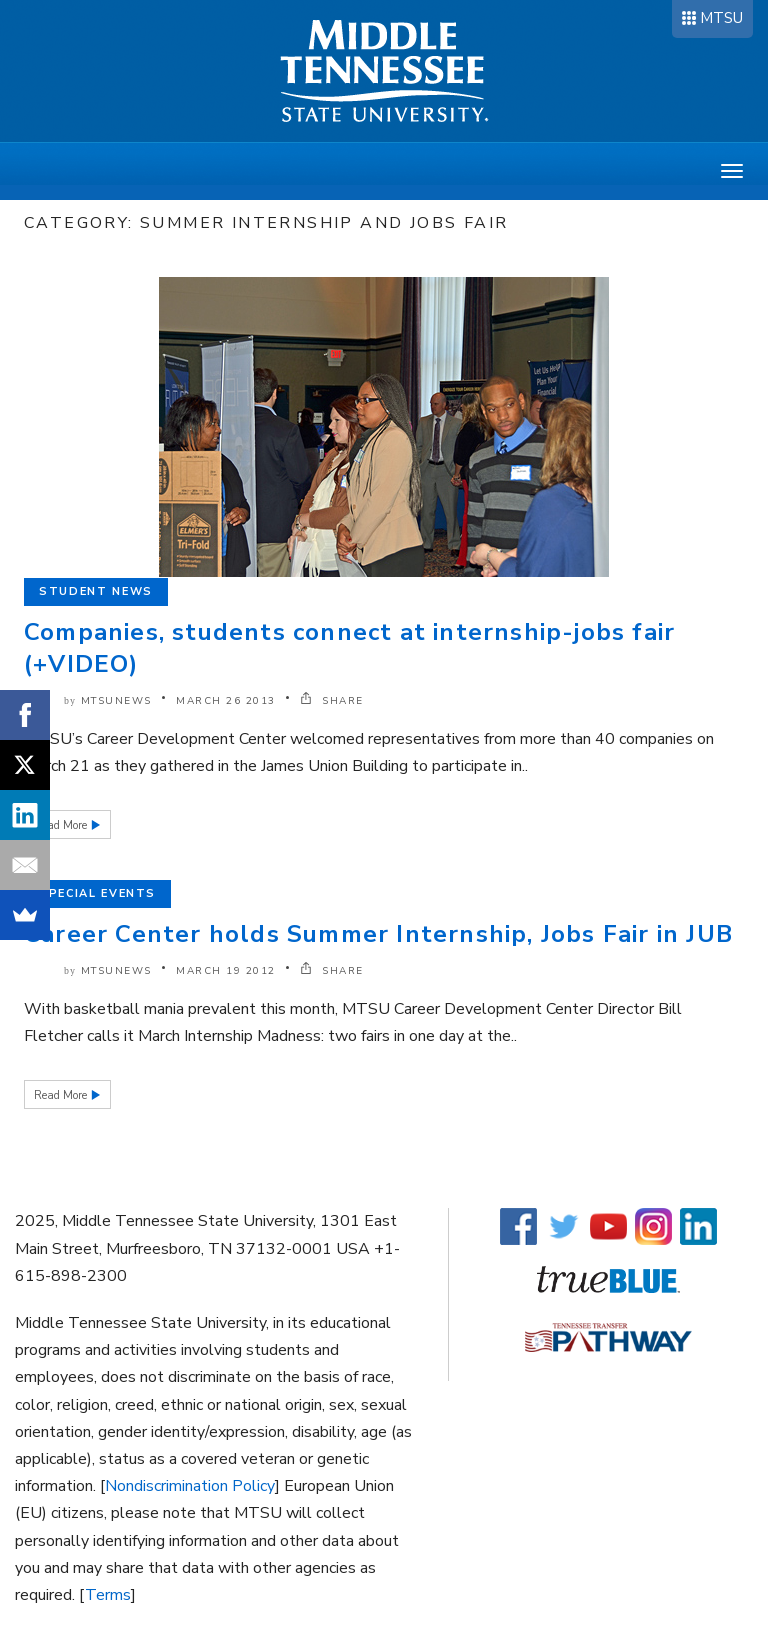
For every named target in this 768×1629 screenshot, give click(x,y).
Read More (62, 825)
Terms (108, 1595)
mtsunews (116, 701)
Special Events (97, 893)
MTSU (721, 18)
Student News (96, 591)
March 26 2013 (226, 701)
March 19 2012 (226, 971)
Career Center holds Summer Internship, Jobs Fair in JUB (378, 934)
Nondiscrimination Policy (190, 1486)
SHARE (332, 701)
